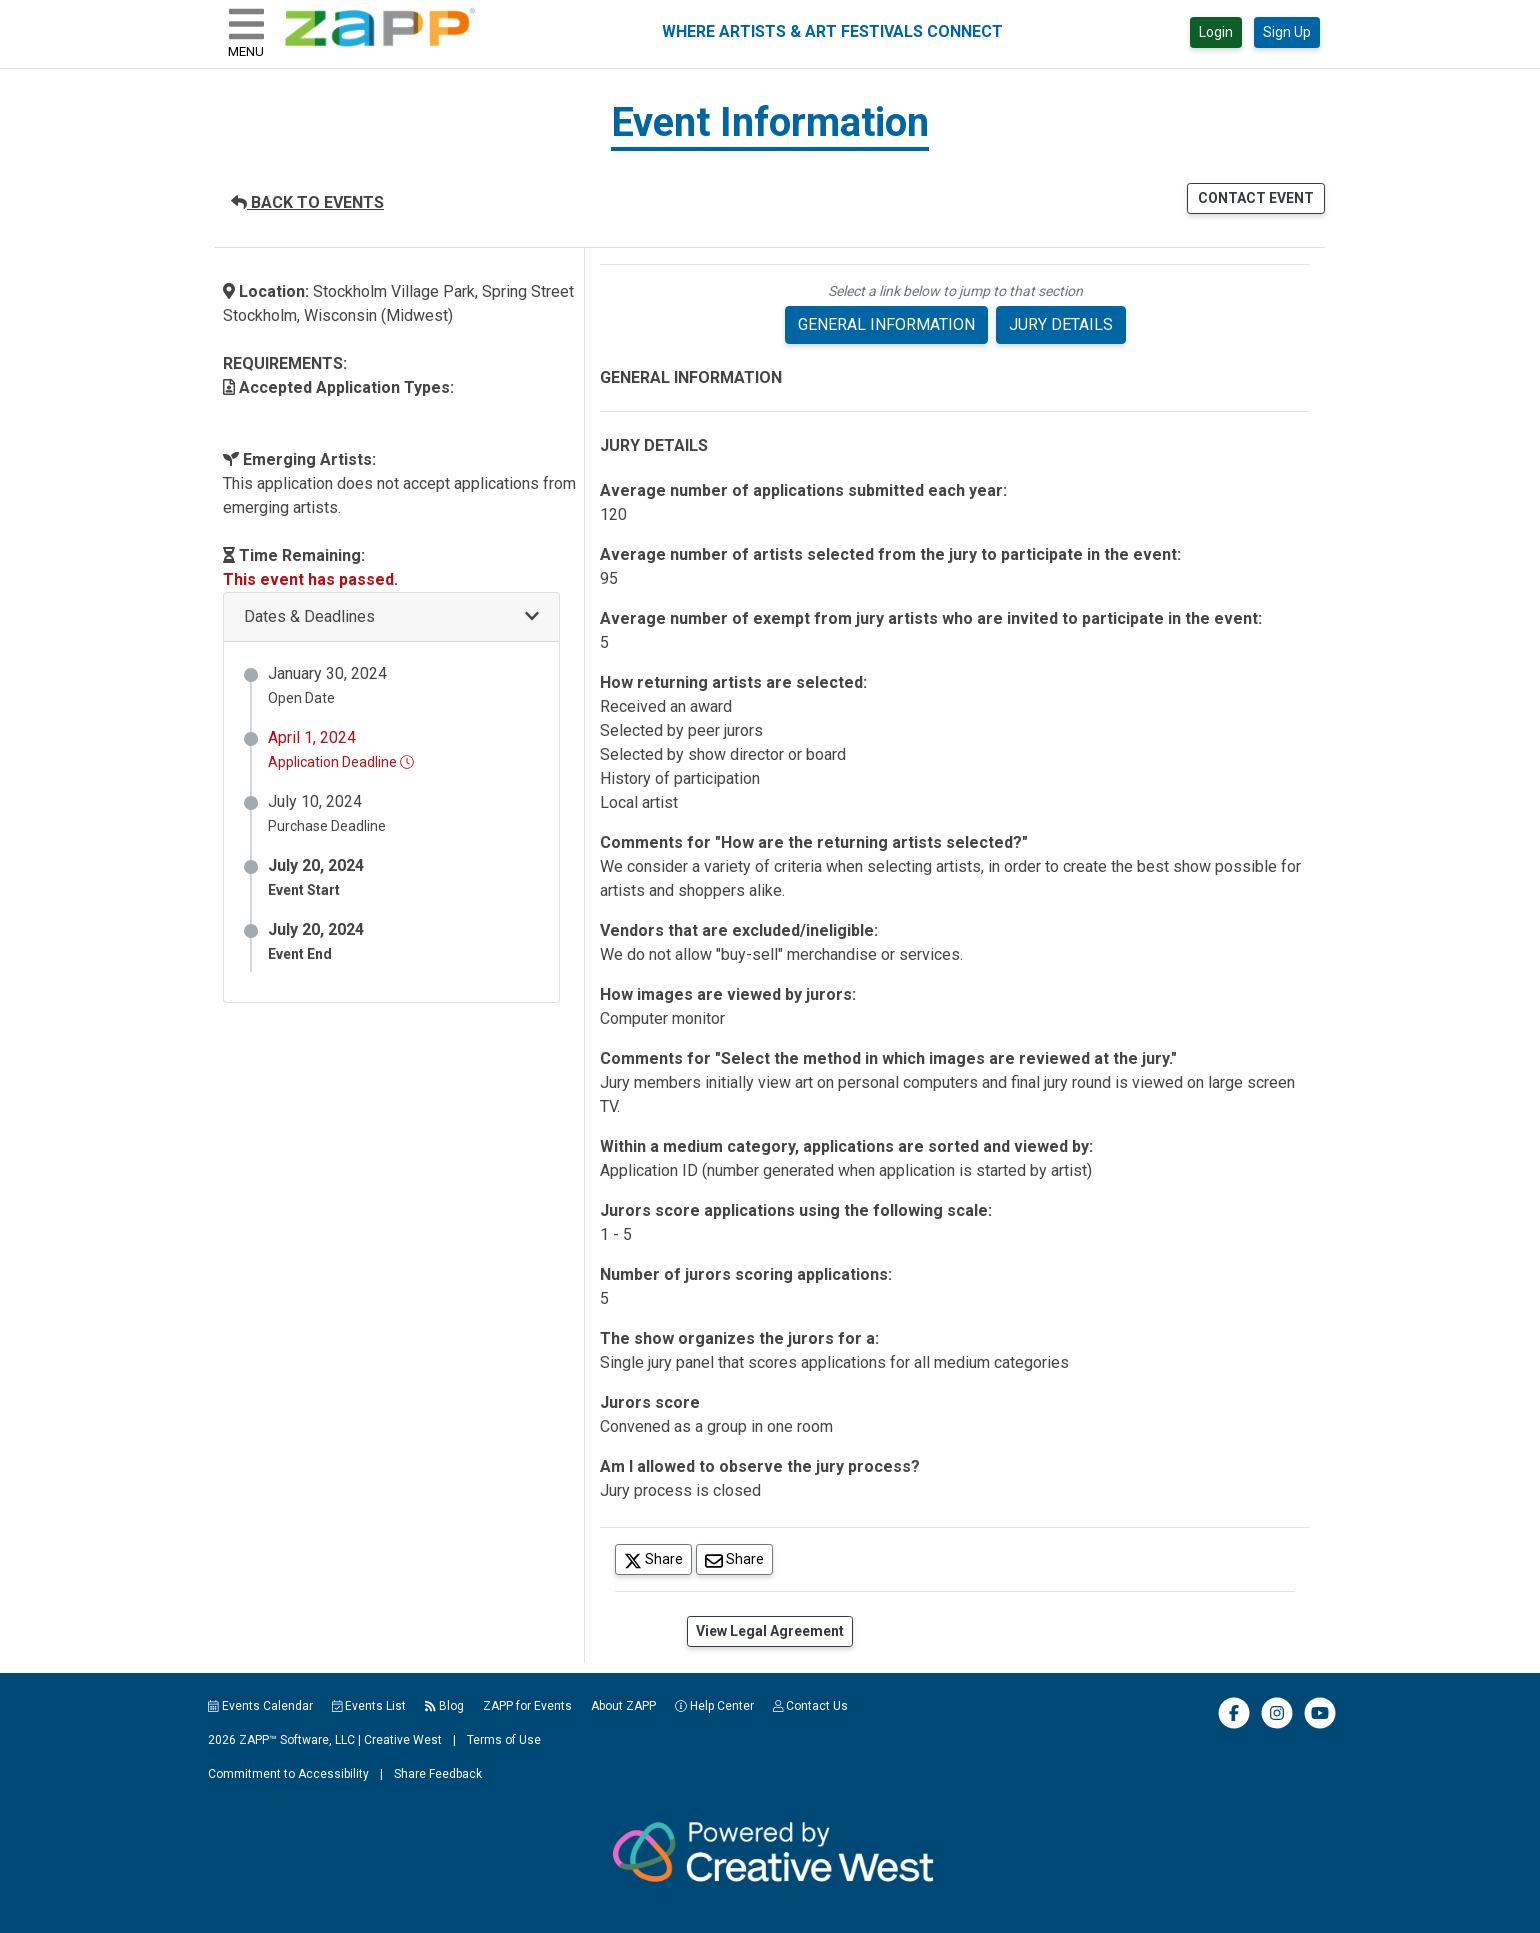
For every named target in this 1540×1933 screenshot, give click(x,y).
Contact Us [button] (811, 1706)
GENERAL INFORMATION (886, 324)
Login (1216, 32)
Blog (444, 1706)
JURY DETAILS (1061, 324)
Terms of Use (504, 1740)
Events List (369, 1706)
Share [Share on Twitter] (658, 1558)
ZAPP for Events (527, 1706)
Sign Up (1287, 32)
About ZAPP (623, 1706)
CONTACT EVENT (1256, 198)
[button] (391, 617)
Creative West (403, 1740)
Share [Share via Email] (739, 1558)
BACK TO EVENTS (307, 202)
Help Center (714, 1706)
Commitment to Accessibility (288, 1774)
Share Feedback (438, 1774)
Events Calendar (260, 1706)
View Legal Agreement (770, 1631)
